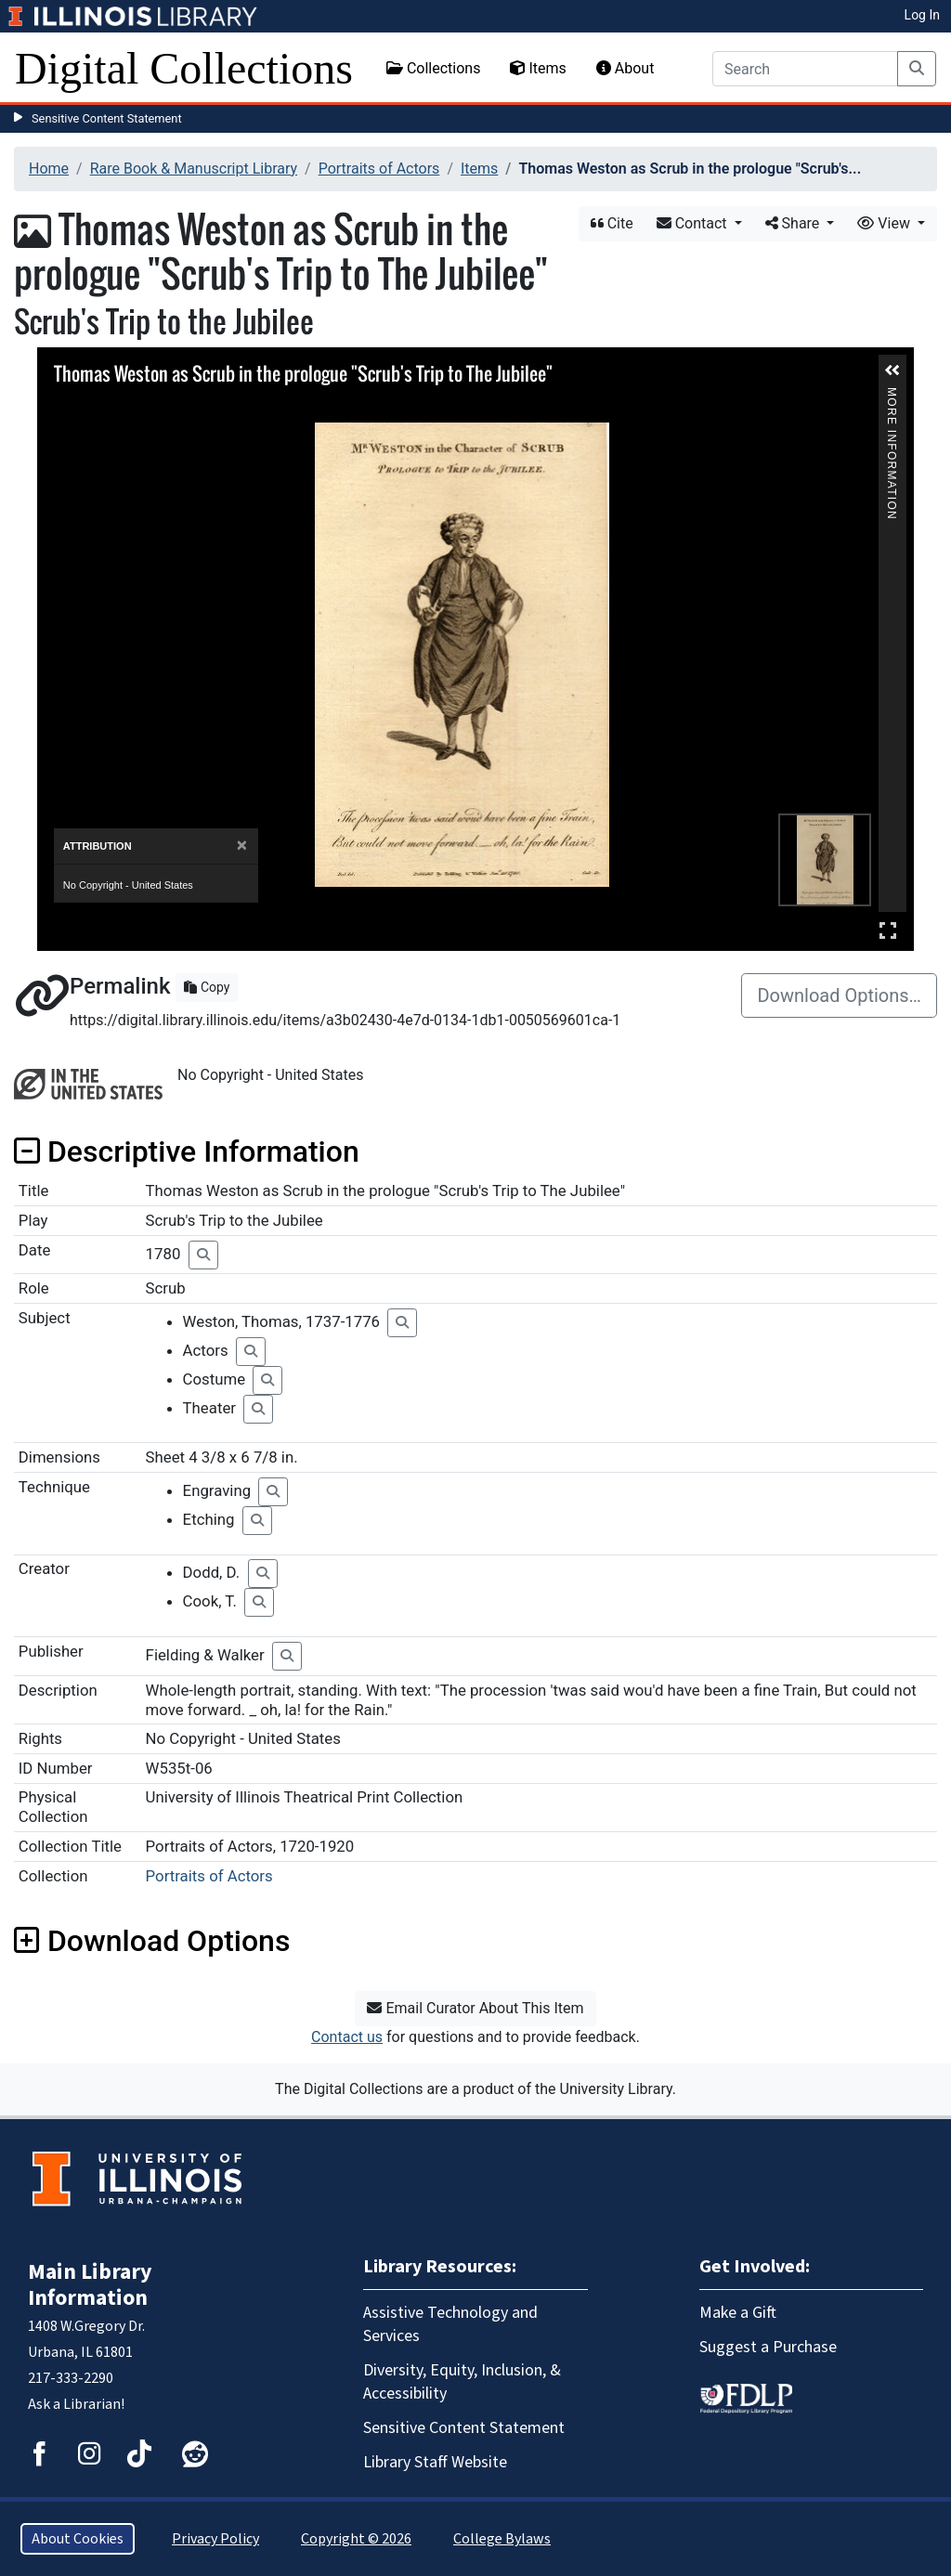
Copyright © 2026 (356, 2539)
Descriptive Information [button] (186, 1151)
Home (49, 168)
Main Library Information (90, 2285)
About (625, 68)
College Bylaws (502, 2539)
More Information (891, 395)
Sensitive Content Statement (107, 118)
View (885, 223)
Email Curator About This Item (475, 2008)
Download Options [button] (152, 1940)
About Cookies (78, 2539)
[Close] (242, 845)
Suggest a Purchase (768, 2347)
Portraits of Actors (379, 168)
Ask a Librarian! (76, 2404)
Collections (433, 68)
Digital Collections (184, 68)
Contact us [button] (347, 2037)
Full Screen (888, 930)
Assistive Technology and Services (450, 2324)
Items (538, 68)
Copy (206, 987)
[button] (892, 370)
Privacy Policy (215, 2539)
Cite (612, 223)
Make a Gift (737, 2312)
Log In (922, 14)
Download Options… (839, 995)
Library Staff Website (435, 2462)
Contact (694, 223)
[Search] (805, 68)
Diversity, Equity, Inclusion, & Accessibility (462, 2382)
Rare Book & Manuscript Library (193, 168)
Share (794, 223)
